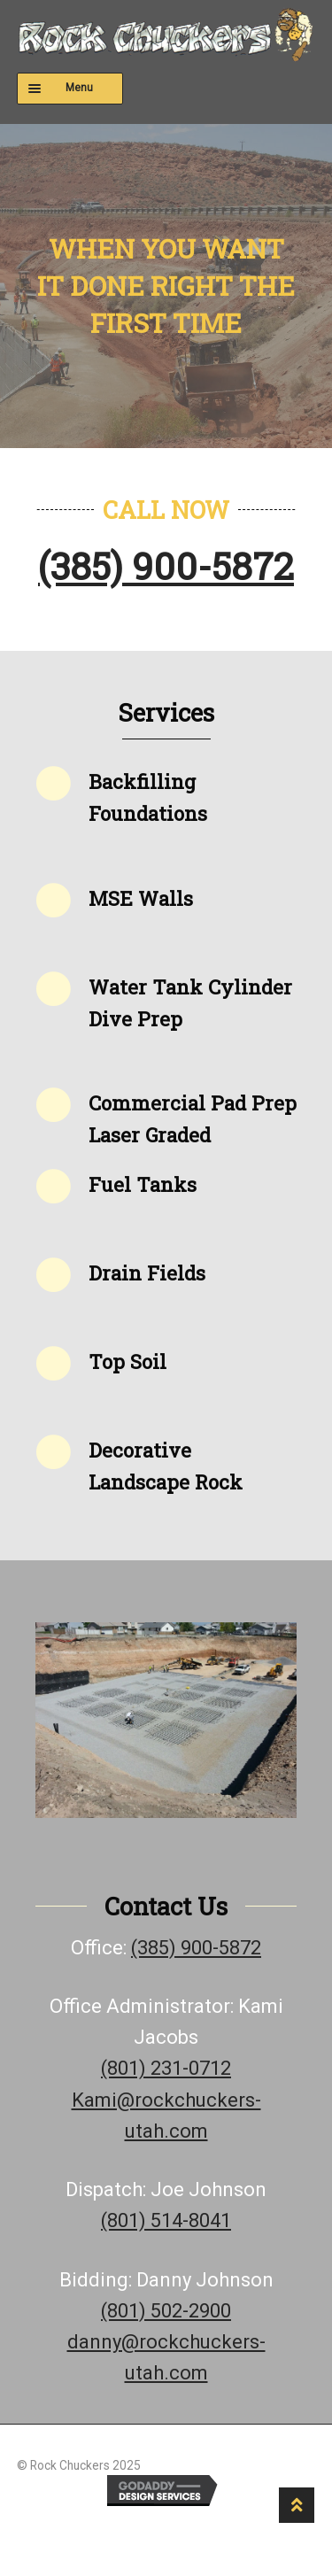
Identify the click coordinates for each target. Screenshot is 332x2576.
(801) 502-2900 (166, 2311)
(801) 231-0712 (166, 2068)
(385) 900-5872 (166, 565)
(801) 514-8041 (166, 2220)
